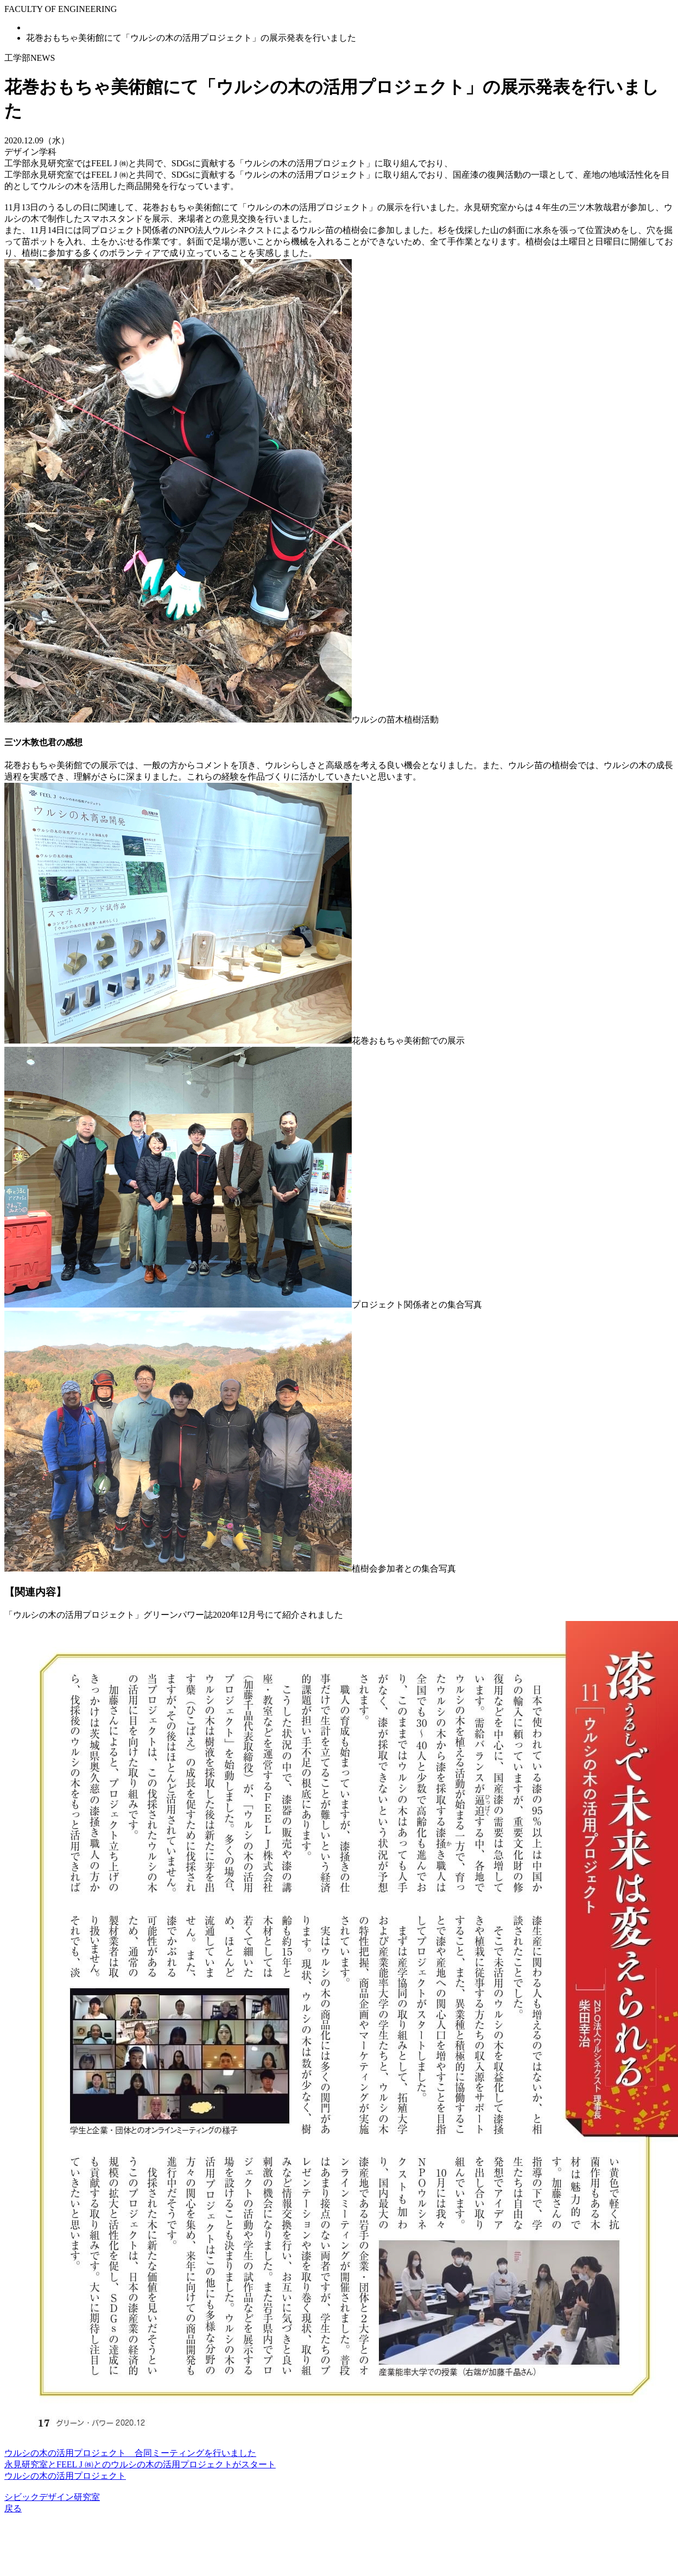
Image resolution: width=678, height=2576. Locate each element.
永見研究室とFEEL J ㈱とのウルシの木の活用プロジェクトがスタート (140, 2464)
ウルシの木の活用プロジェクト (65, 2475)
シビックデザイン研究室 (52, 2497)
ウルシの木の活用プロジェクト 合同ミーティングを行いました (130, 2453)
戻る (13, 2508)
